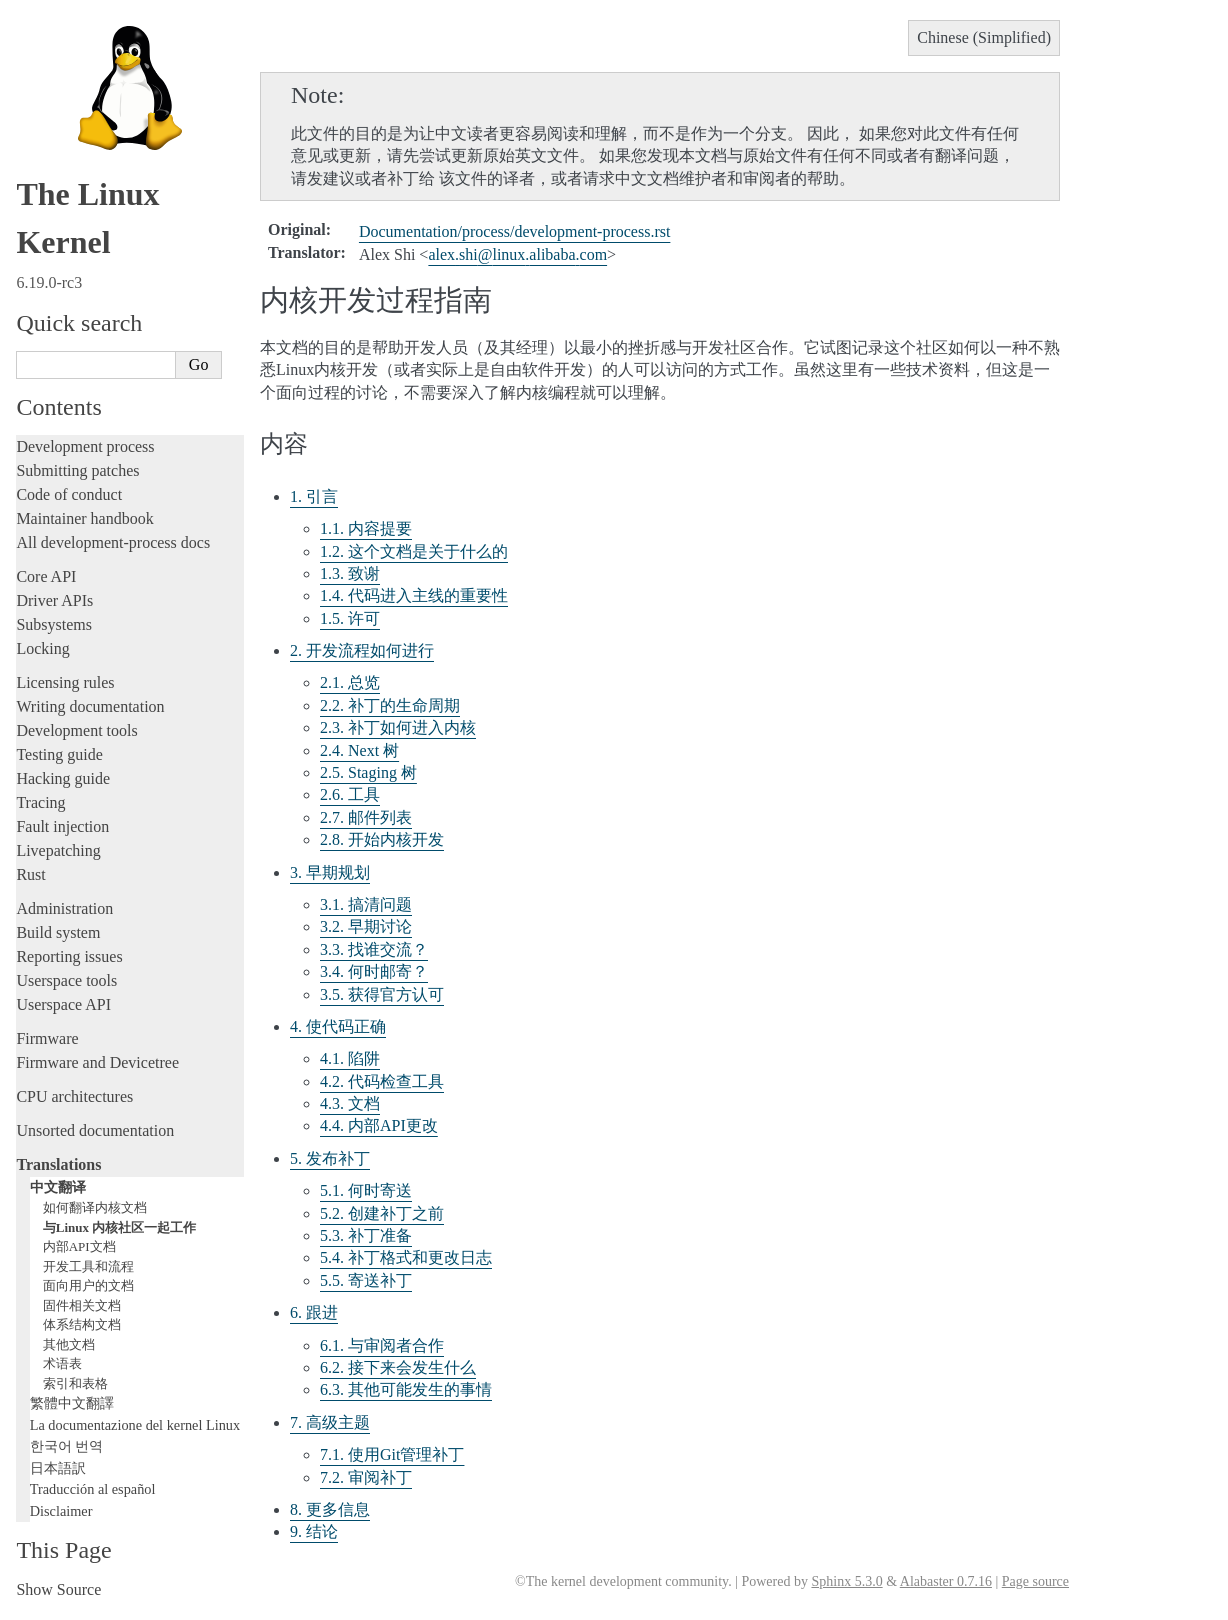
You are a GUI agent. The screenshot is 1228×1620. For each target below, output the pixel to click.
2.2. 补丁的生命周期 (390, 705)
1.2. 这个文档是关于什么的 (414, 551)
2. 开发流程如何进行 (362, 650)
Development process (85, 446)
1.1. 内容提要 (366, 528)
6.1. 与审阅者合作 (382, 1345)
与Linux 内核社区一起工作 (120, 1227)
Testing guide (59, 754)
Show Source (58, 1589)
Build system (58, 932)
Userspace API (63, 1004)
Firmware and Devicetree (97, 1062)
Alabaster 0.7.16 (946, 1581)
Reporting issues (69, 956)
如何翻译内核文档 (95, 1207)
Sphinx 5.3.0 (846, 1581)
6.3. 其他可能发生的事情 (406, 1389)
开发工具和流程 (88, 1266)
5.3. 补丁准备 (366, 1235)
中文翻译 (58, 1187)
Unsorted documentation (95, 1130)
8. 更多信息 (330, 1509)
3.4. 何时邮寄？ (374, 971)
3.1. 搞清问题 (366, 904)
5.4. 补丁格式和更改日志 (406, 1257)
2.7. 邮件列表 (366, 817)
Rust (30, 874)
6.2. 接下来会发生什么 (398, 1367)
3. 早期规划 (330, 872)
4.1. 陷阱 (350, 1058)
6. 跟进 (314, 1312)
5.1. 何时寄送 (366, 1190)
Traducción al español (93, 1489)
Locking (42, 648)
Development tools (76, 730)
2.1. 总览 (350, 682)
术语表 (62, 1363)
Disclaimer (61, 1511)
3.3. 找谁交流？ (374, 949)
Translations (58, 1164)
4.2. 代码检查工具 (382, 1081)
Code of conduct (69, 494)
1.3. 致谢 (350, 573)
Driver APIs (54, 600)
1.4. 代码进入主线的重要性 (414, 595)
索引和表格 (75, 1383)
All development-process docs (113, 542)
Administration (64, 908)
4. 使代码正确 (338, 1026)
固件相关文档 (82, 1305)
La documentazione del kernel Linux (135, 1425)
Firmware (47, 1038)
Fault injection (62, 826)
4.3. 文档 (350, 1103)
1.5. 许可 (350, 618)
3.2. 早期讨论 (366, 926)
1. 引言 (314, 496)
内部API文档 (79, 1246)
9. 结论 (314, 1531)
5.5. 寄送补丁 (366, 1280)
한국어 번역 (67, 1446)
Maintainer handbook (84, 518)
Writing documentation (90, 706)
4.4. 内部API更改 (379, 1125)
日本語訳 (58, 1468)
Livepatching (58, 850)
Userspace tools (66, 980)
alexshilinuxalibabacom (517, 254)
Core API (46, 576)
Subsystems (54, 624)
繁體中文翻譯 (72, 1403)
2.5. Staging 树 (368, 772)
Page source (1035, 1581)
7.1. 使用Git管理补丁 (392, 1454)
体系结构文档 (82, 1324)
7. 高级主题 (330, 1422)
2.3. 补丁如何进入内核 (398, 727)
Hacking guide (63, 778)
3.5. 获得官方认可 (382, 994)
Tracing (40, 802)
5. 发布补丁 (330, 1158)
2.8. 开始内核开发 (382, 839)
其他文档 (69, 1344)
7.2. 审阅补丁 (366, 1477)
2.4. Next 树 (359, 750)
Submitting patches (77, 470)
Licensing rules (65, 682)
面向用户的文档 (88, 1285)
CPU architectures (74, 1096)
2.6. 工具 (350, 794)
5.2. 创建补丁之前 (382, 1213)
